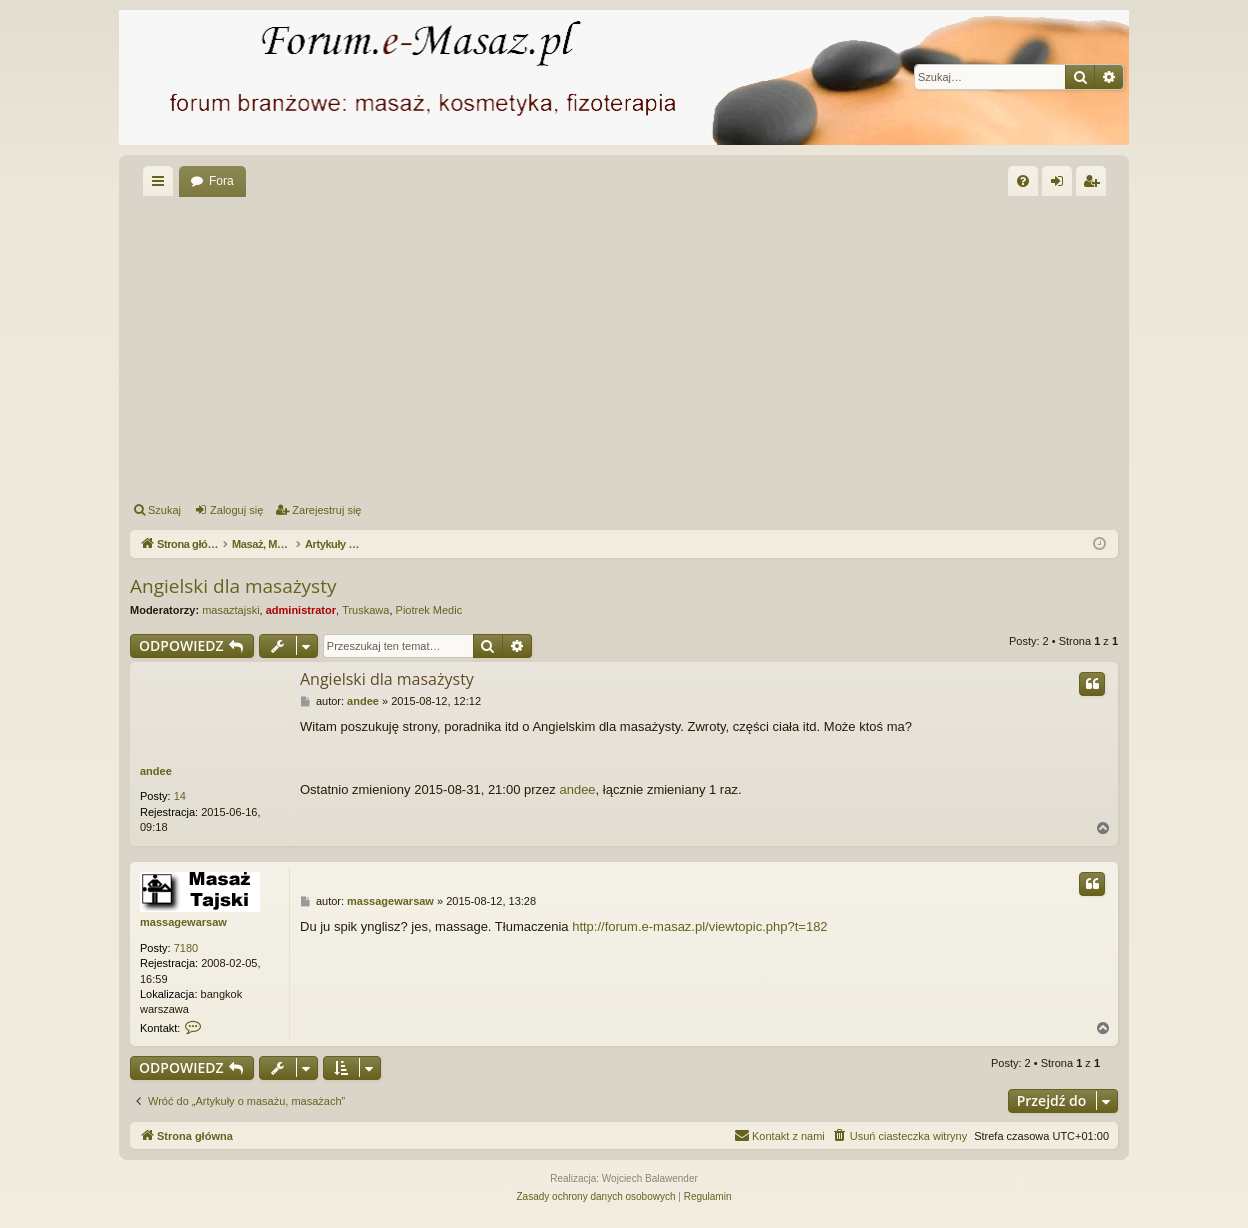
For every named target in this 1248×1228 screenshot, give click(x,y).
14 (180, 796)
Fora (221, 181)
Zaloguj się (236, 510)
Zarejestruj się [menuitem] (1095, 185)
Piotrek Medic (429, 610)
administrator (301, 610)
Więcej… (162, 185)
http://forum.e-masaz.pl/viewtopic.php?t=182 (699, 926)
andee (156, 771)
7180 (186, 948)
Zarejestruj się (326, 510)
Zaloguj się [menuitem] (1061, 185)
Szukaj (164, 510)
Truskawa (365, 610)
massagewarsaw (183, 922)
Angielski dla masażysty (233, 586)
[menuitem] (1023, 181)
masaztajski (230, 610)
